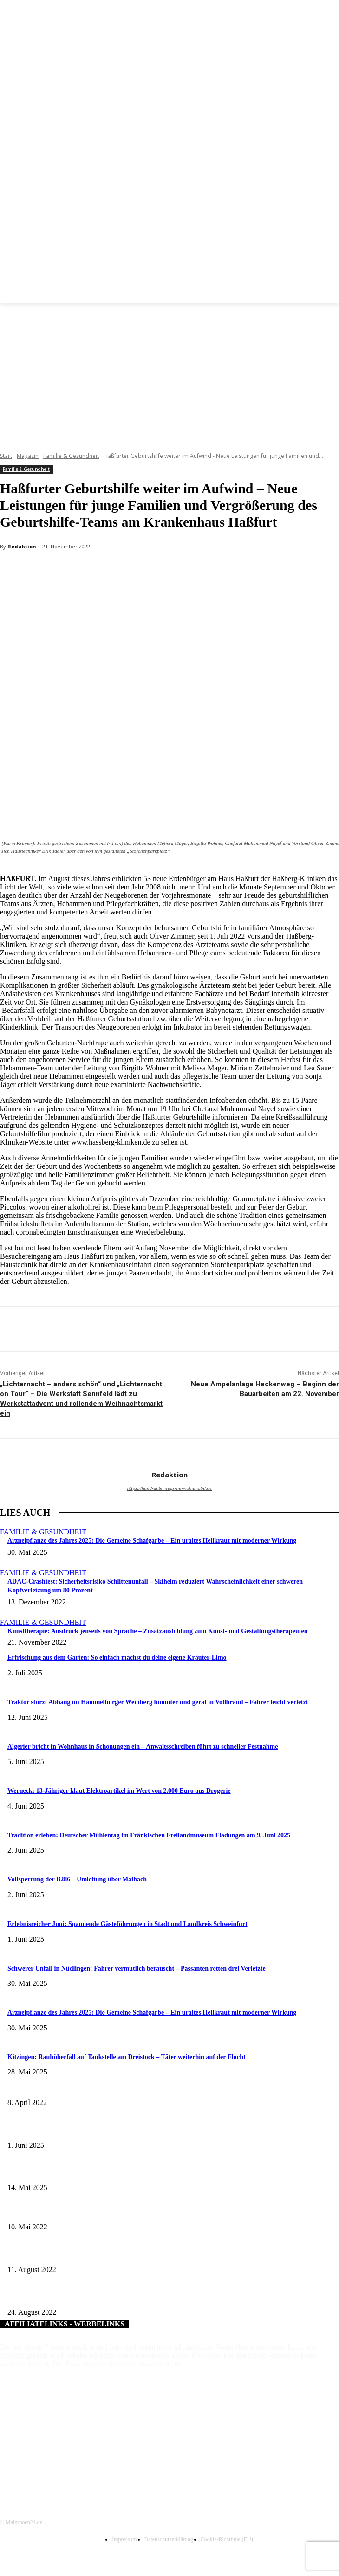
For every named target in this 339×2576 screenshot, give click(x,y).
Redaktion (21, 546)
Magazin (28, 456)
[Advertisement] (169, 372)
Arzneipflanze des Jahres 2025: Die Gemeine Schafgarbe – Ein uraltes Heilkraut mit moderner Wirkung (151, 1540)
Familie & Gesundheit (71, 456)
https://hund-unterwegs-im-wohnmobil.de (169, 1488)
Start (6, 456)
